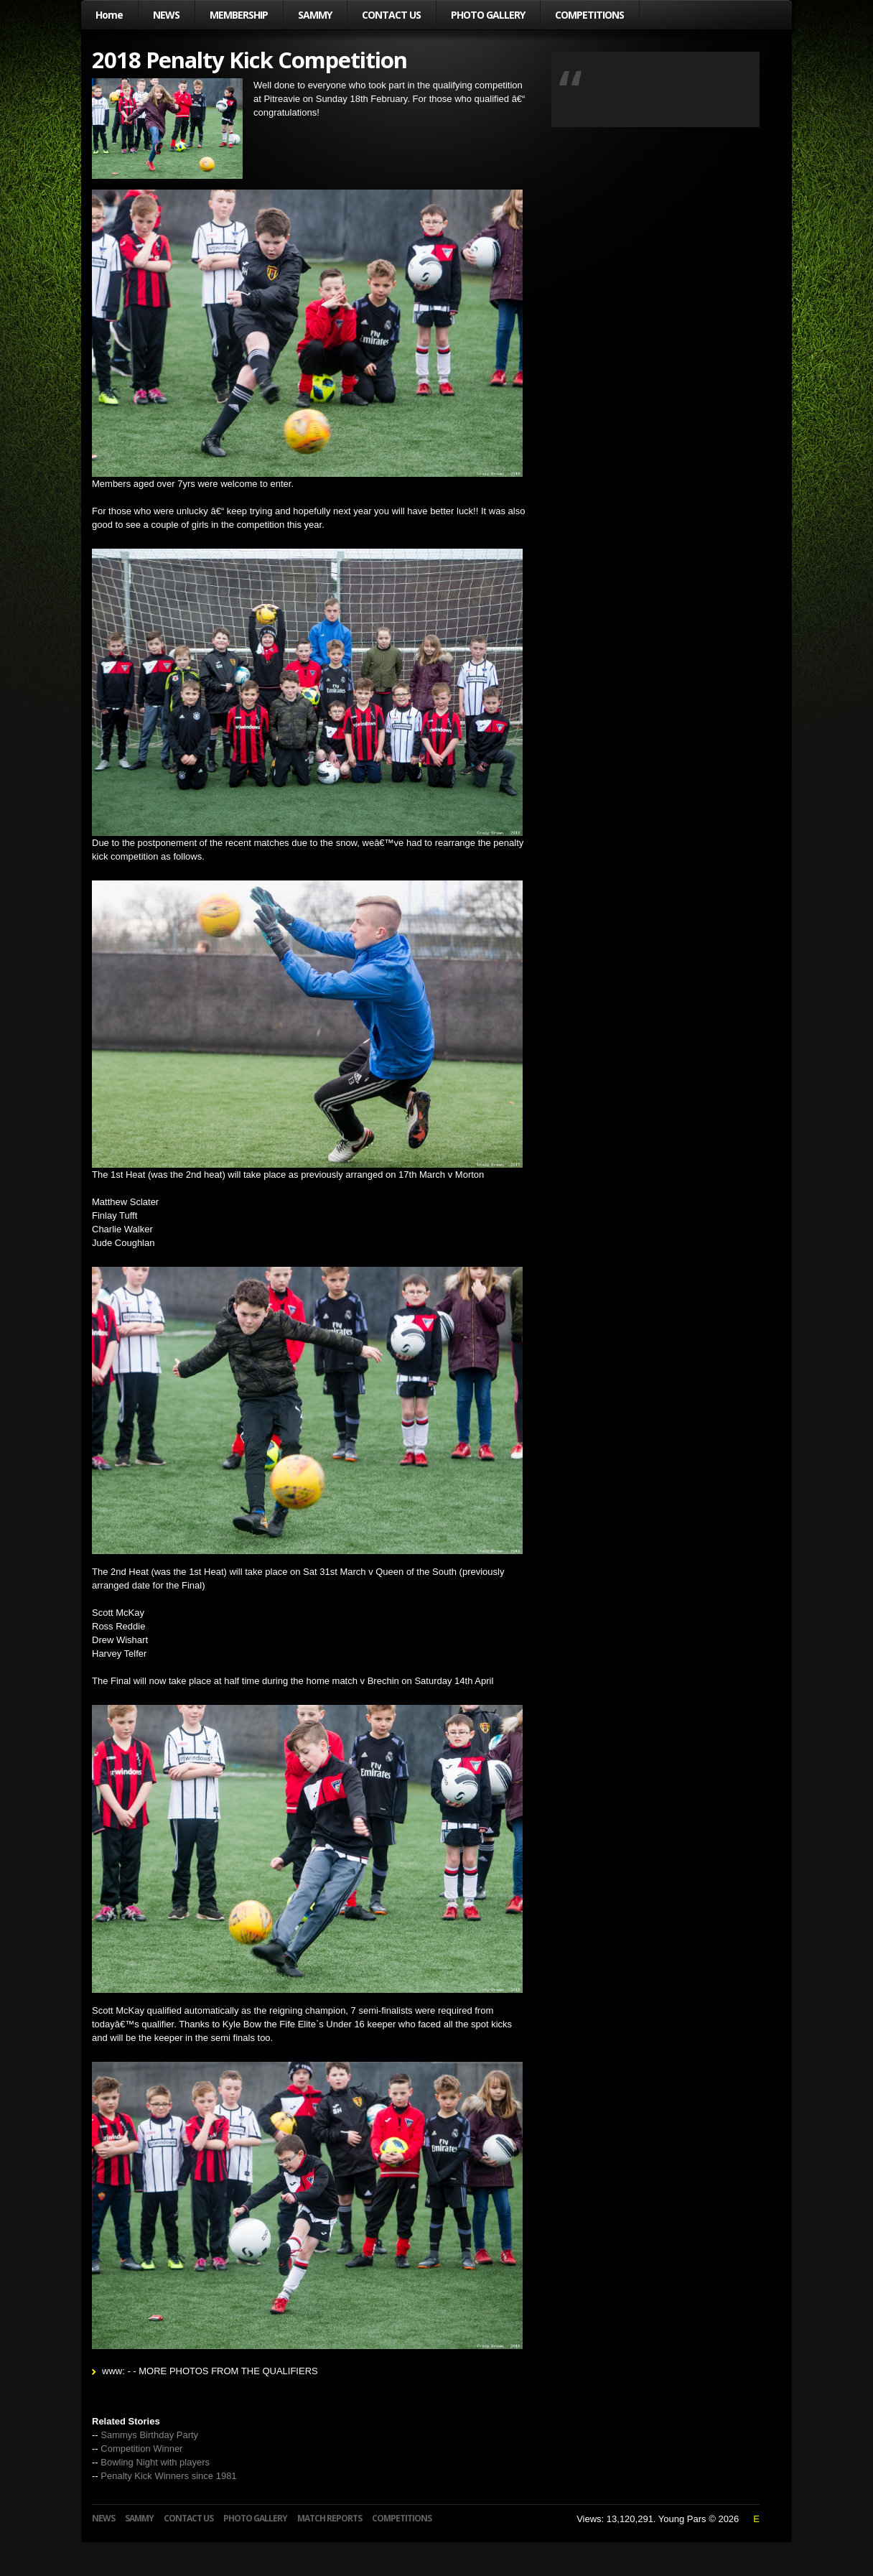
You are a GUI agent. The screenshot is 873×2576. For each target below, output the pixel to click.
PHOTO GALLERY (488, 15)
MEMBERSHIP (239, 15)
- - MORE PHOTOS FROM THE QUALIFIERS (222, 2371)
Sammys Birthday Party (149, 2434)
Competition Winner (141, 2448)
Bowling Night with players (155, 2462)
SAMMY (315, 15)
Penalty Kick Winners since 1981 (168, 2475)
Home (109, 15)
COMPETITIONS (589, 15)
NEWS (166, 15)
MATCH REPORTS (329, 2518)
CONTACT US (391, 15)
